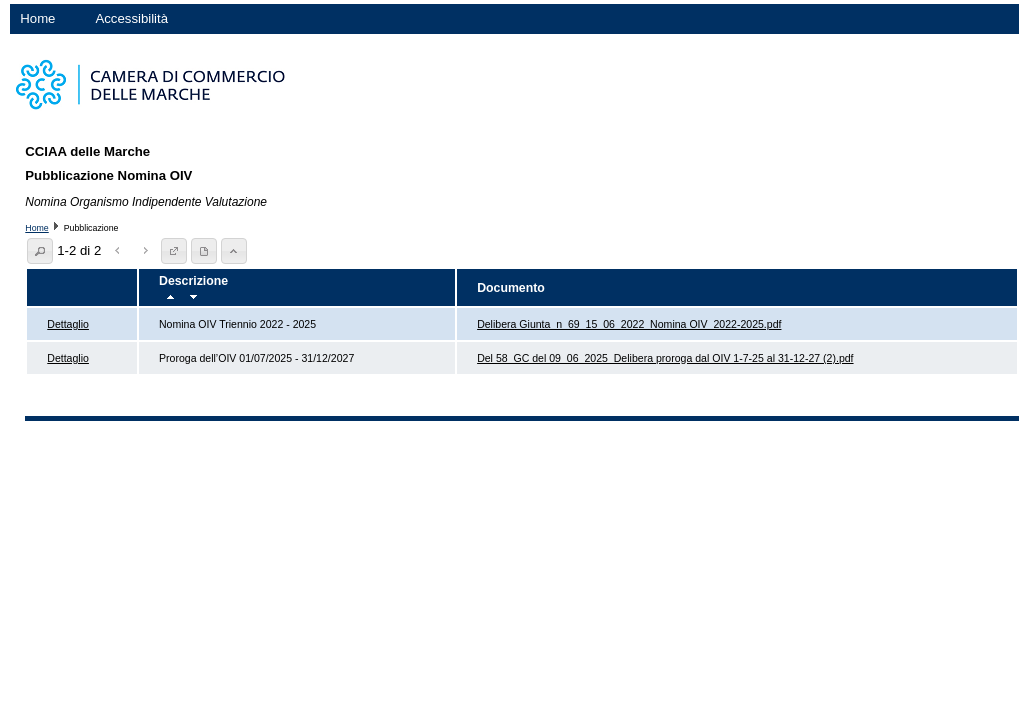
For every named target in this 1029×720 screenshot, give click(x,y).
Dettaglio (68, 324)
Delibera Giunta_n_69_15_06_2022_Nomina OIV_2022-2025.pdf (629, 324)
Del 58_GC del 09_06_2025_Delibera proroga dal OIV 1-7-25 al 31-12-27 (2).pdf (665, 358)
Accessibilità (131, 18)
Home (37, 18)
